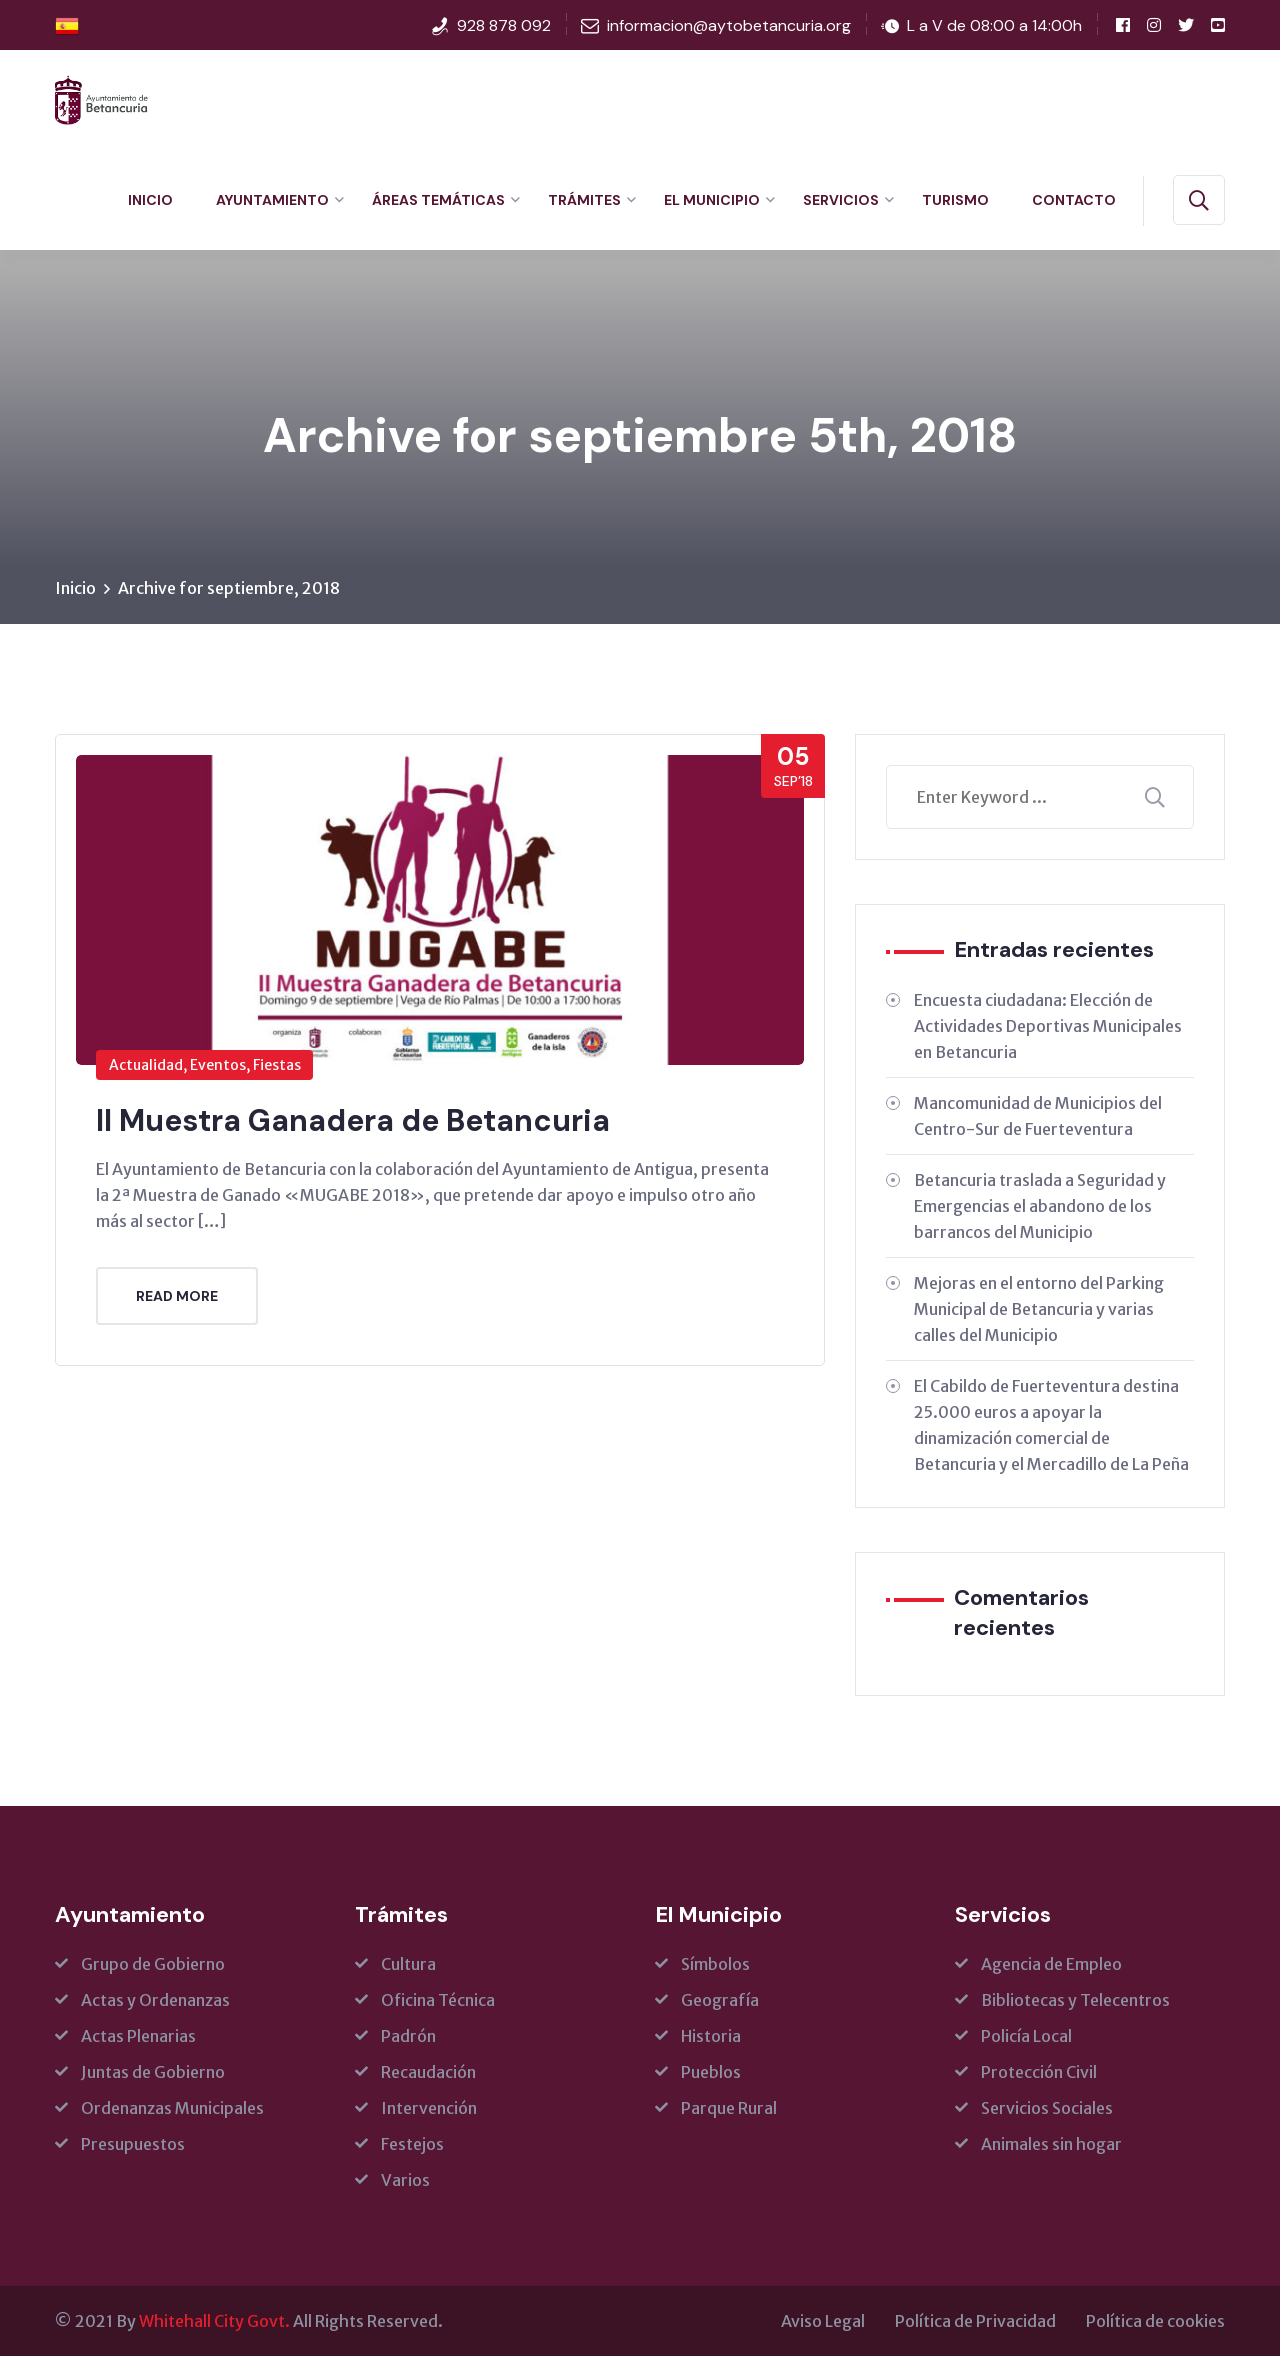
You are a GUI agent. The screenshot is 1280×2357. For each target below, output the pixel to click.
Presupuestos (133, 2145)
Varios (405, 2181)
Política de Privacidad (975, 2322)
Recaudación (428, 2073)
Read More (177, 1296)
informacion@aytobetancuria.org (729, 25)
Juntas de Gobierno (153, 2073)
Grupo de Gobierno (153, 1965)
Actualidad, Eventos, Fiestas (205, 1066)
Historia (711, 2037)
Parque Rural (729, 2109)
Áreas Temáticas (438, 200)
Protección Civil (1039, 2073)
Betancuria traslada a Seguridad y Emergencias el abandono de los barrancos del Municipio (1040, 1207)
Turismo (955, 200)
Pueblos (711, 2073)
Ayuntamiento (272, 200)
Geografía (720, 2001)
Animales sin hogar (1051, 2145)
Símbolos (715, 1965)
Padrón (408, 2037)
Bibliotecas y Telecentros (1075, 2001)
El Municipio (712, 200)
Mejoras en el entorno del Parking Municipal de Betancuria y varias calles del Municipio (1039, 1310)
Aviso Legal (823, 2322)
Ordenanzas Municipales (172, 2109)
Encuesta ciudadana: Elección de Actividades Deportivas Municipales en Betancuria (1048, 1027)
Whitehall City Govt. (214, 2322)
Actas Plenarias (138, 2037)
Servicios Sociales (1047, 2109)
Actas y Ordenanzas (155, 2001)
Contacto (1074, 200)
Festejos (412, 2145)
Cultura (408, 1965)
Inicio (150, 200)
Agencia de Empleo (1051, 1965)
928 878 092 (504, 25)
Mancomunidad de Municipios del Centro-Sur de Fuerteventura (1038, 1117)
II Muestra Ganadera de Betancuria (353, 1121)
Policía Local (1026, 2037)
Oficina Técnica (438, 2001)
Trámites (584, 200)
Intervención (429, 2109)
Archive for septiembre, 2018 (229, 589)
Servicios (841, 200)
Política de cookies (1155, 2322)
